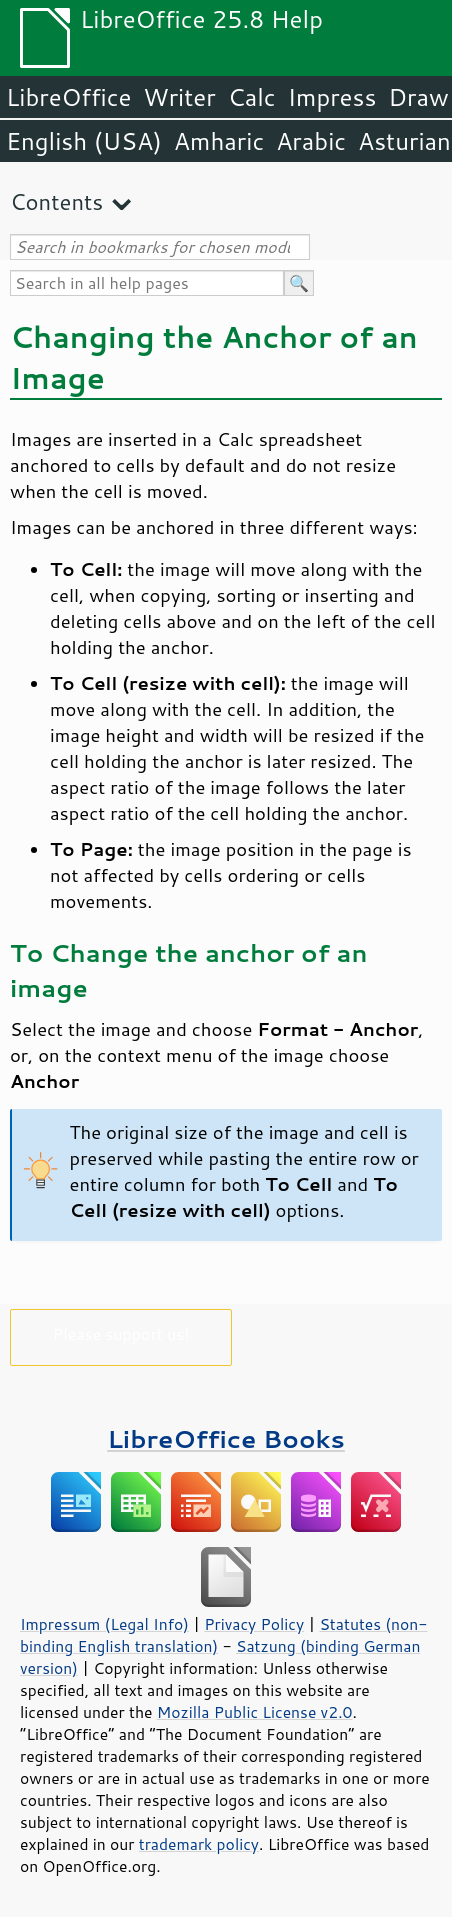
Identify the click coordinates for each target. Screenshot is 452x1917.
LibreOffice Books (226, 1438)
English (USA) (84, 141)
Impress (332, 97)
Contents (56, 201)
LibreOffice (68, 97)
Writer (179, 97)
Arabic (311, 141)
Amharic (219, 141)
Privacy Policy (254, 1624)
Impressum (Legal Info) (104, 1624)
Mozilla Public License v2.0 (255, 1712)
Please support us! (121, 1333)
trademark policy (199, 1844)
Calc (252, 97)
